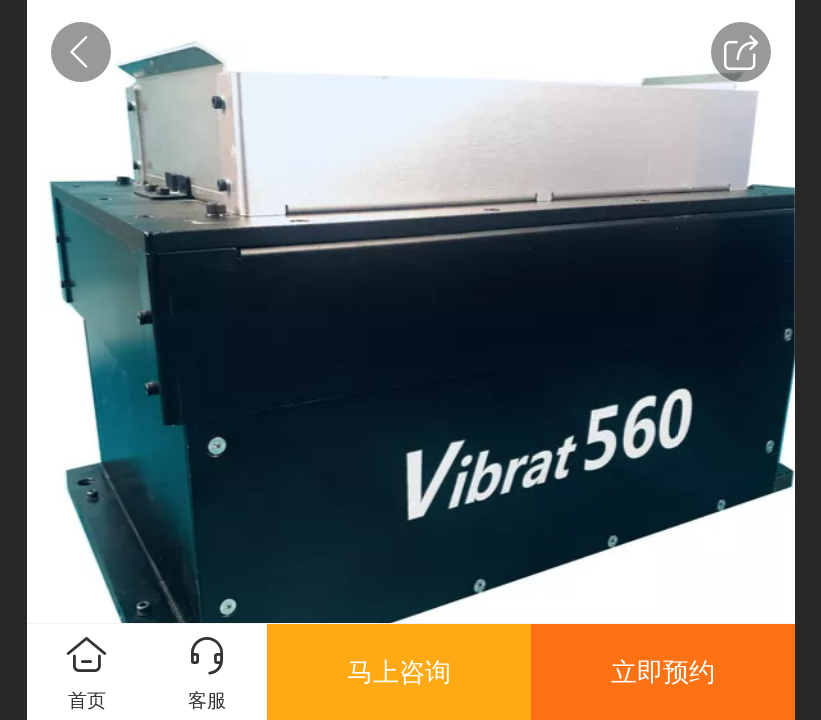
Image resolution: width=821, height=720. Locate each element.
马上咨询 (399, 672)
